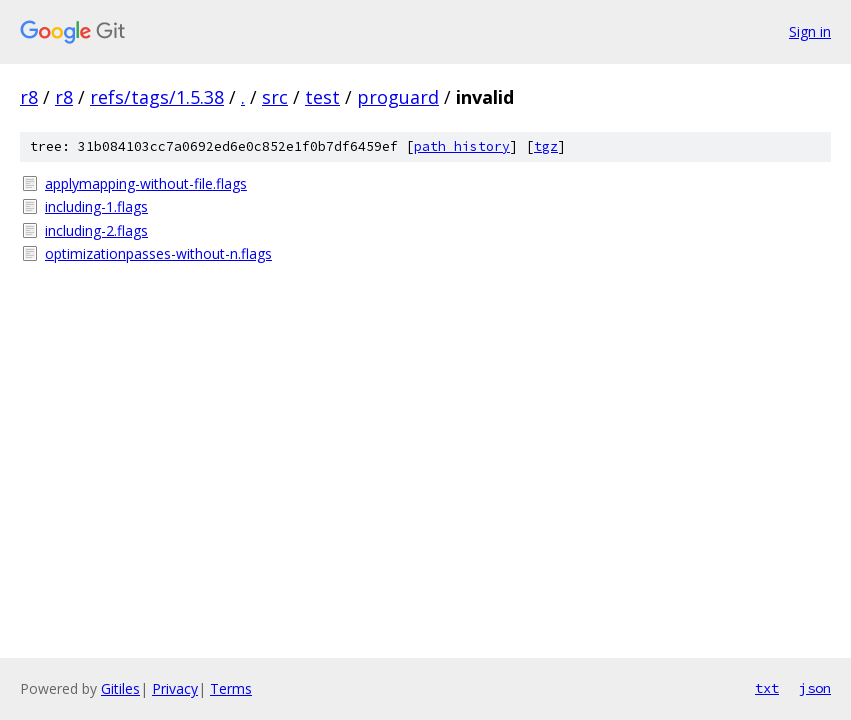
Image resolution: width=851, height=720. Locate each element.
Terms (231, 688)
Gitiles (120, 688)
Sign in (810, 31)
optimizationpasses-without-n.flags (158, 253)
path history (462, 146)
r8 (29, 97)
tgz (546, 146)
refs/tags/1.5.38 (157, 97)
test (322, 97)
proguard (398, 97)
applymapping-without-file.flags (146, 183)
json (815, 688)
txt (767, 688)
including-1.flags (96, 206)
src (275, 97)
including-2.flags (96, 230)
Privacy (175, 688)
